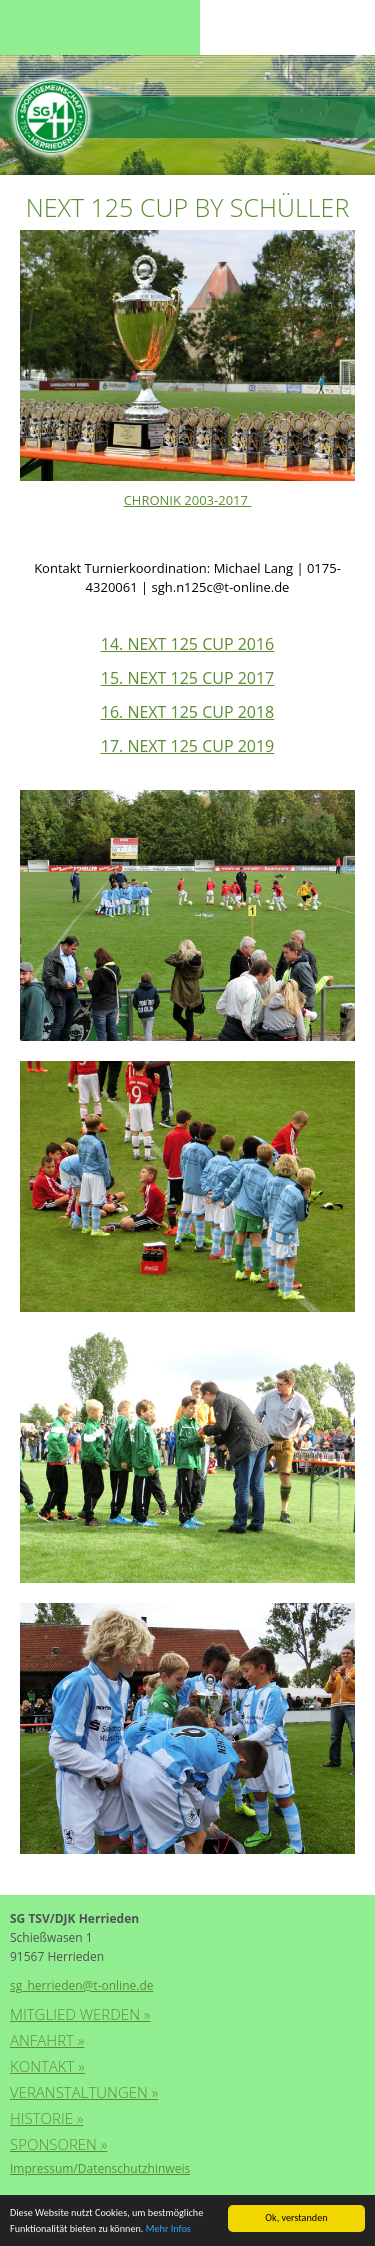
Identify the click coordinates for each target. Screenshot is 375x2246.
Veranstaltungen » (84, 2092)
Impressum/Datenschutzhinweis (100, 2168)
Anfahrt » (47, 2040)
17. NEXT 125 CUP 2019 (188, 746)
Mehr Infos (168, 2229)
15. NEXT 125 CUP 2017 (188, 678)
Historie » (46, 2118)
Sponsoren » (58, 2144)
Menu (50, 27)
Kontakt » (47, 2066)
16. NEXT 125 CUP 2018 (188, 712)
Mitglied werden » (80, 2014)
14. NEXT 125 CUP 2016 (188, 644)
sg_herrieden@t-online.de (81, 1985)
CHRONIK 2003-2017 (188, 500)
